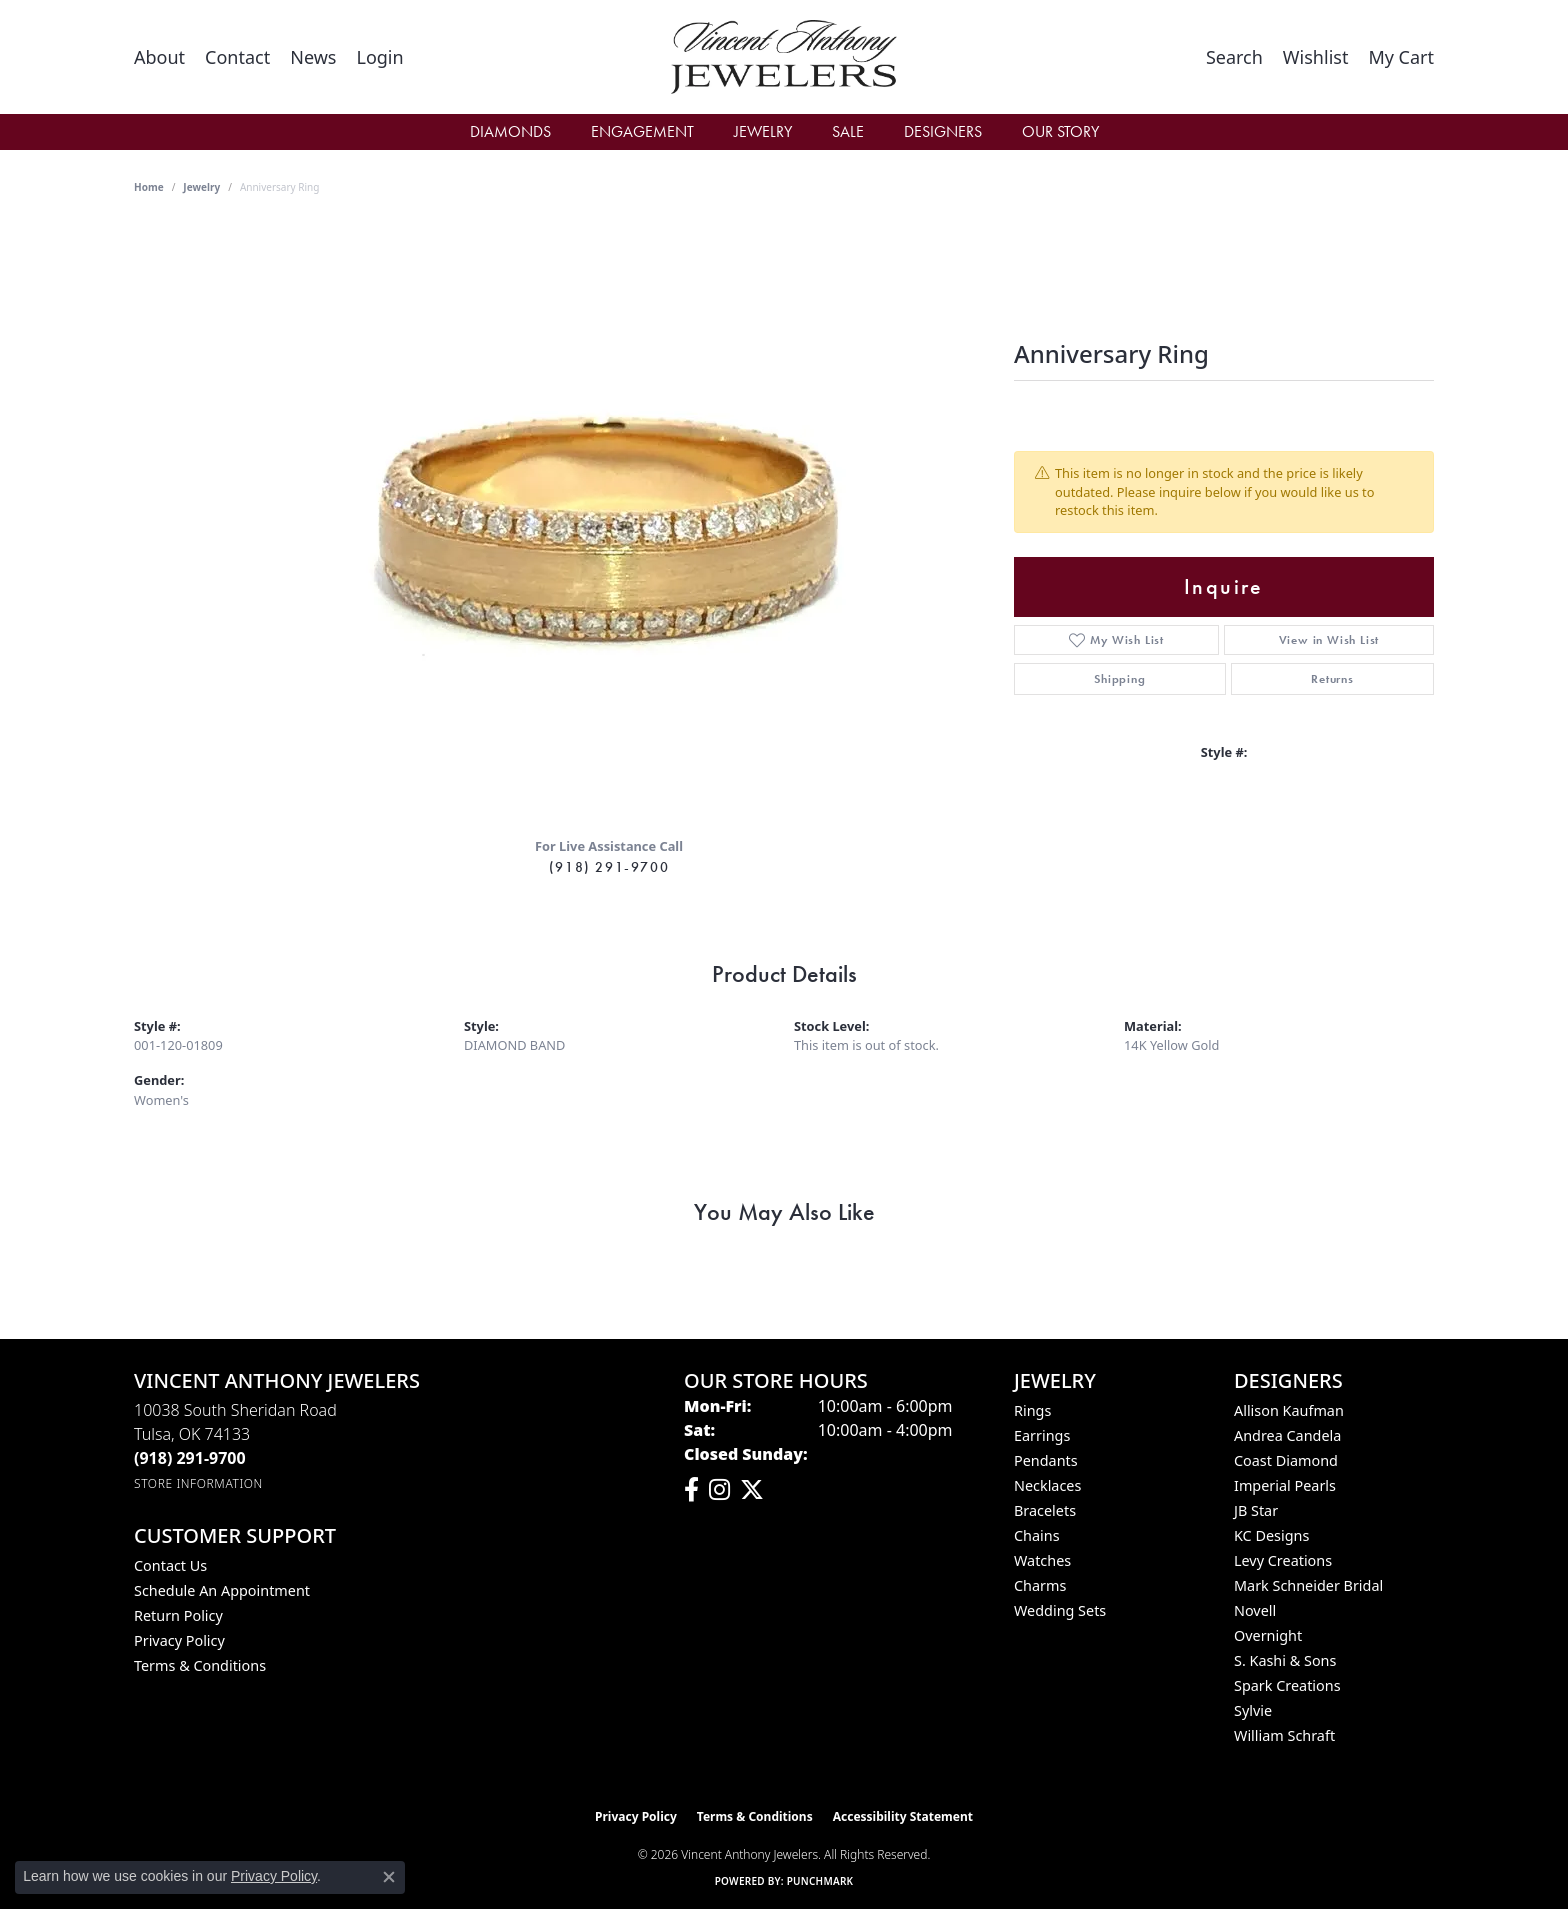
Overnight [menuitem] (1268, 1635)
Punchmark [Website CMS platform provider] (820, 1881)
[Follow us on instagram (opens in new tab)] (719, 1490)
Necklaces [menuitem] (1047, 1485)
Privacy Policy (179, 1640)
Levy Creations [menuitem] (1283, 1560)
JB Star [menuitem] (1256, 1510)
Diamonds (510, 131)
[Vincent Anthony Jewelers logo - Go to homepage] (784, 57)
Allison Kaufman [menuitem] (1289, 1410)
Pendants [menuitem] (1046, 1460)
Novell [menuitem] (1255, 1610)
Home (149, 187)
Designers (943, 131)
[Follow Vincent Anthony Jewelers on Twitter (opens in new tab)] (752, 1490)
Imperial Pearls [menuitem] (1285, 1485)
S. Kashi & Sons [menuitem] (1285, 1660)
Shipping (1119, 679)
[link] (159, 57)
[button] (379, 57)
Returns (1332, 679)
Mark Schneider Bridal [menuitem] (1308, 1585)
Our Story (1060, 131)
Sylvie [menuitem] (1253, 1710)
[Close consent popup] (389, 1877)
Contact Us (170, 1565)
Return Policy (178, 1615)
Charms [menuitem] (1040, 1585)
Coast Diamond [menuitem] (1286, 1460)
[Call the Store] (190, 1458)
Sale (848, 131)
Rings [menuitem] (1032, 1410)
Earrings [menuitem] (1042, 1435)
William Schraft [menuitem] (1284, 1735)
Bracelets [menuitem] (1045, 1510)
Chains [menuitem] (1037, 1535)
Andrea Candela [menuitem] (1287, 1435)
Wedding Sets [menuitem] (1060, 1610)
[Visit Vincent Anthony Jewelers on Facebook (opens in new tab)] (691, 1490)
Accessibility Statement (903, 1816)
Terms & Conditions (200, 1665)
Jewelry (763, 131)
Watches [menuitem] (1042, 1560)
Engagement (642, 131)
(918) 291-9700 (609, 867)
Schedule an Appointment (222, 1590)
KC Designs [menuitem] (1271, 1535)
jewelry (201, 187)
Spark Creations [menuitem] (1287, 1685)
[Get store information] (198, 1483)
